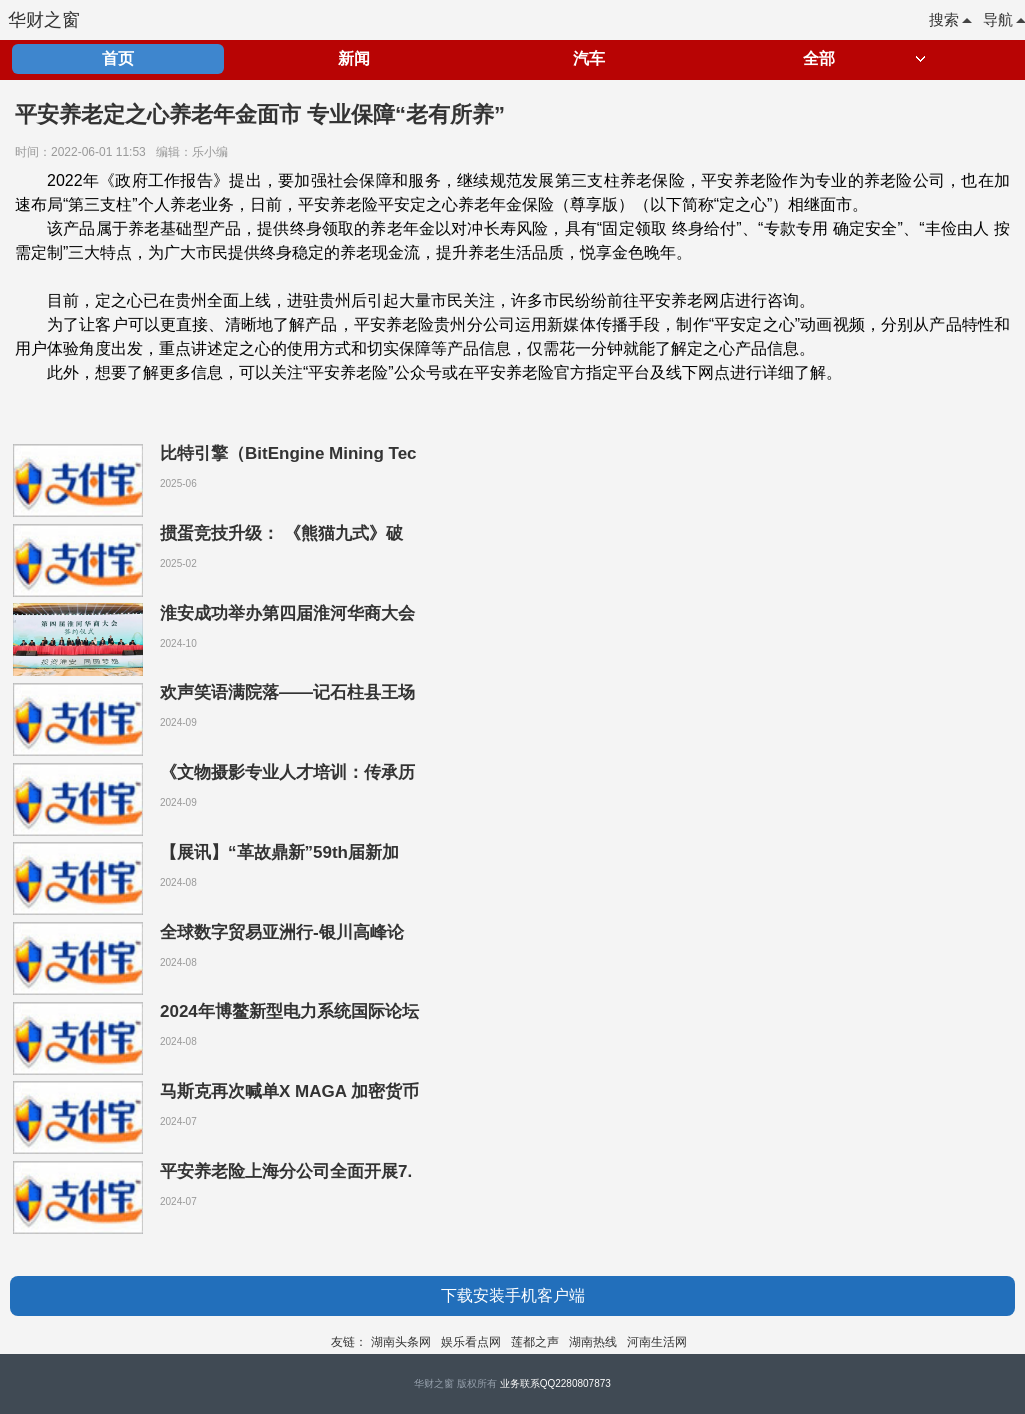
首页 (118, 58)
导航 (1004, 19)
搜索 (950, 19)
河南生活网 (657, 1342)
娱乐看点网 (471, 1342)
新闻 (354, 58)
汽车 (589, 58)
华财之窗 (44, 20)
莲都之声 (535, 1342)
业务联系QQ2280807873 (555, 1383)
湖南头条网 (401, 1342)
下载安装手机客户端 (513, 1295)
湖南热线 (593, 1342)
